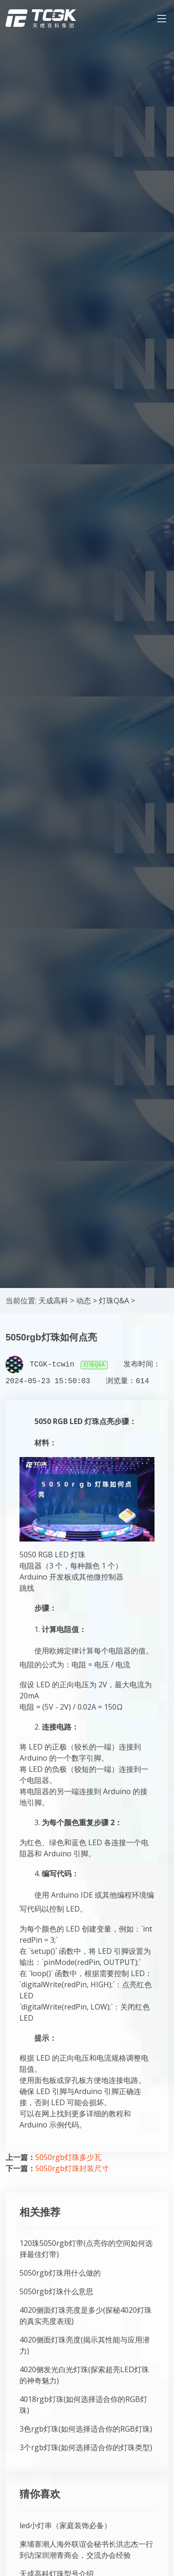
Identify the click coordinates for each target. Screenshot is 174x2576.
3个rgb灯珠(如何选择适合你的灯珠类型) (85, 2447)
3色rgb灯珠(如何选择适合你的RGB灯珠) (85, 2429)
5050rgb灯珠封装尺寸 (72, 2168)
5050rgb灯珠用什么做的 (60, 2273)
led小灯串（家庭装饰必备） (65, 2525)
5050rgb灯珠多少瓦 (68, 2157)
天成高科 (53, 1300)
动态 (83, 1300)
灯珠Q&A (114, 1300)
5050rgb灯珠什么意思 (56, 2291)
